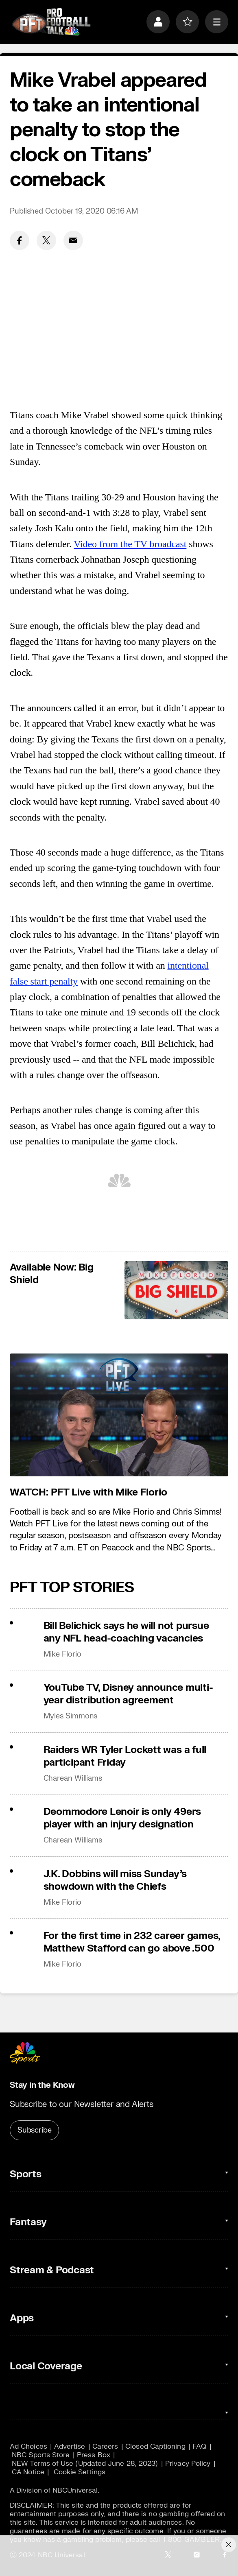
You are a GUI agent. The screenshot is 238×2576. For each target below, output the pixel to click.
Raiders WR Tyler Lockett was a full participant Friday (125, 1756)
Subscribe (34, 2130)
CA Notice (28, 2472)
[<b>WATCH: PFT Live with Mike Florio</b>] (119, 1414)
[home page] (51, 22)
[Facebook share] (19, 240)
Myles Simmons (71, 1716)
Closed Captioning (155, 2446)
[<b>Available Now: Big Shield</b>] (176, 1290)
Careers (105, 2446)
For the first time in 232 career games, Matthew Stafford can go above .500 (132, 1942)
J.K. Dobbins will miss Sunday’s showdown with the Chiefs (115, 1880)
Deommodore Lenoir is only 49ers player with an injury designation (122, 1818)
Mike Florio (62, 1654)
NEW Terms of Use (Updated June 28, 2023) (85, 2463)
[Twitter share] (46, 240)
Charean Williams (73, 1778)
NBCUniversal (75, 2490)
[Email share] (73, 240)
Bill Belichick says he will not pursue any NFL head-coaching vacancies (126, 1632)
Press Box (93, 2455)
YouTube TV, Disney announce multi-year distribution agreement (128, 1694)
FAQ (199, 2446)
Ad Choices (28, 2446)
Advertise (69, 2446)
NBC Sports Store (41, 2455)
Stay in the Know (42, 2085)
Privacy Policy (187, 2463)
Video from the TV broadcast (130, 544)
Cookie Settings (79, 2472)
